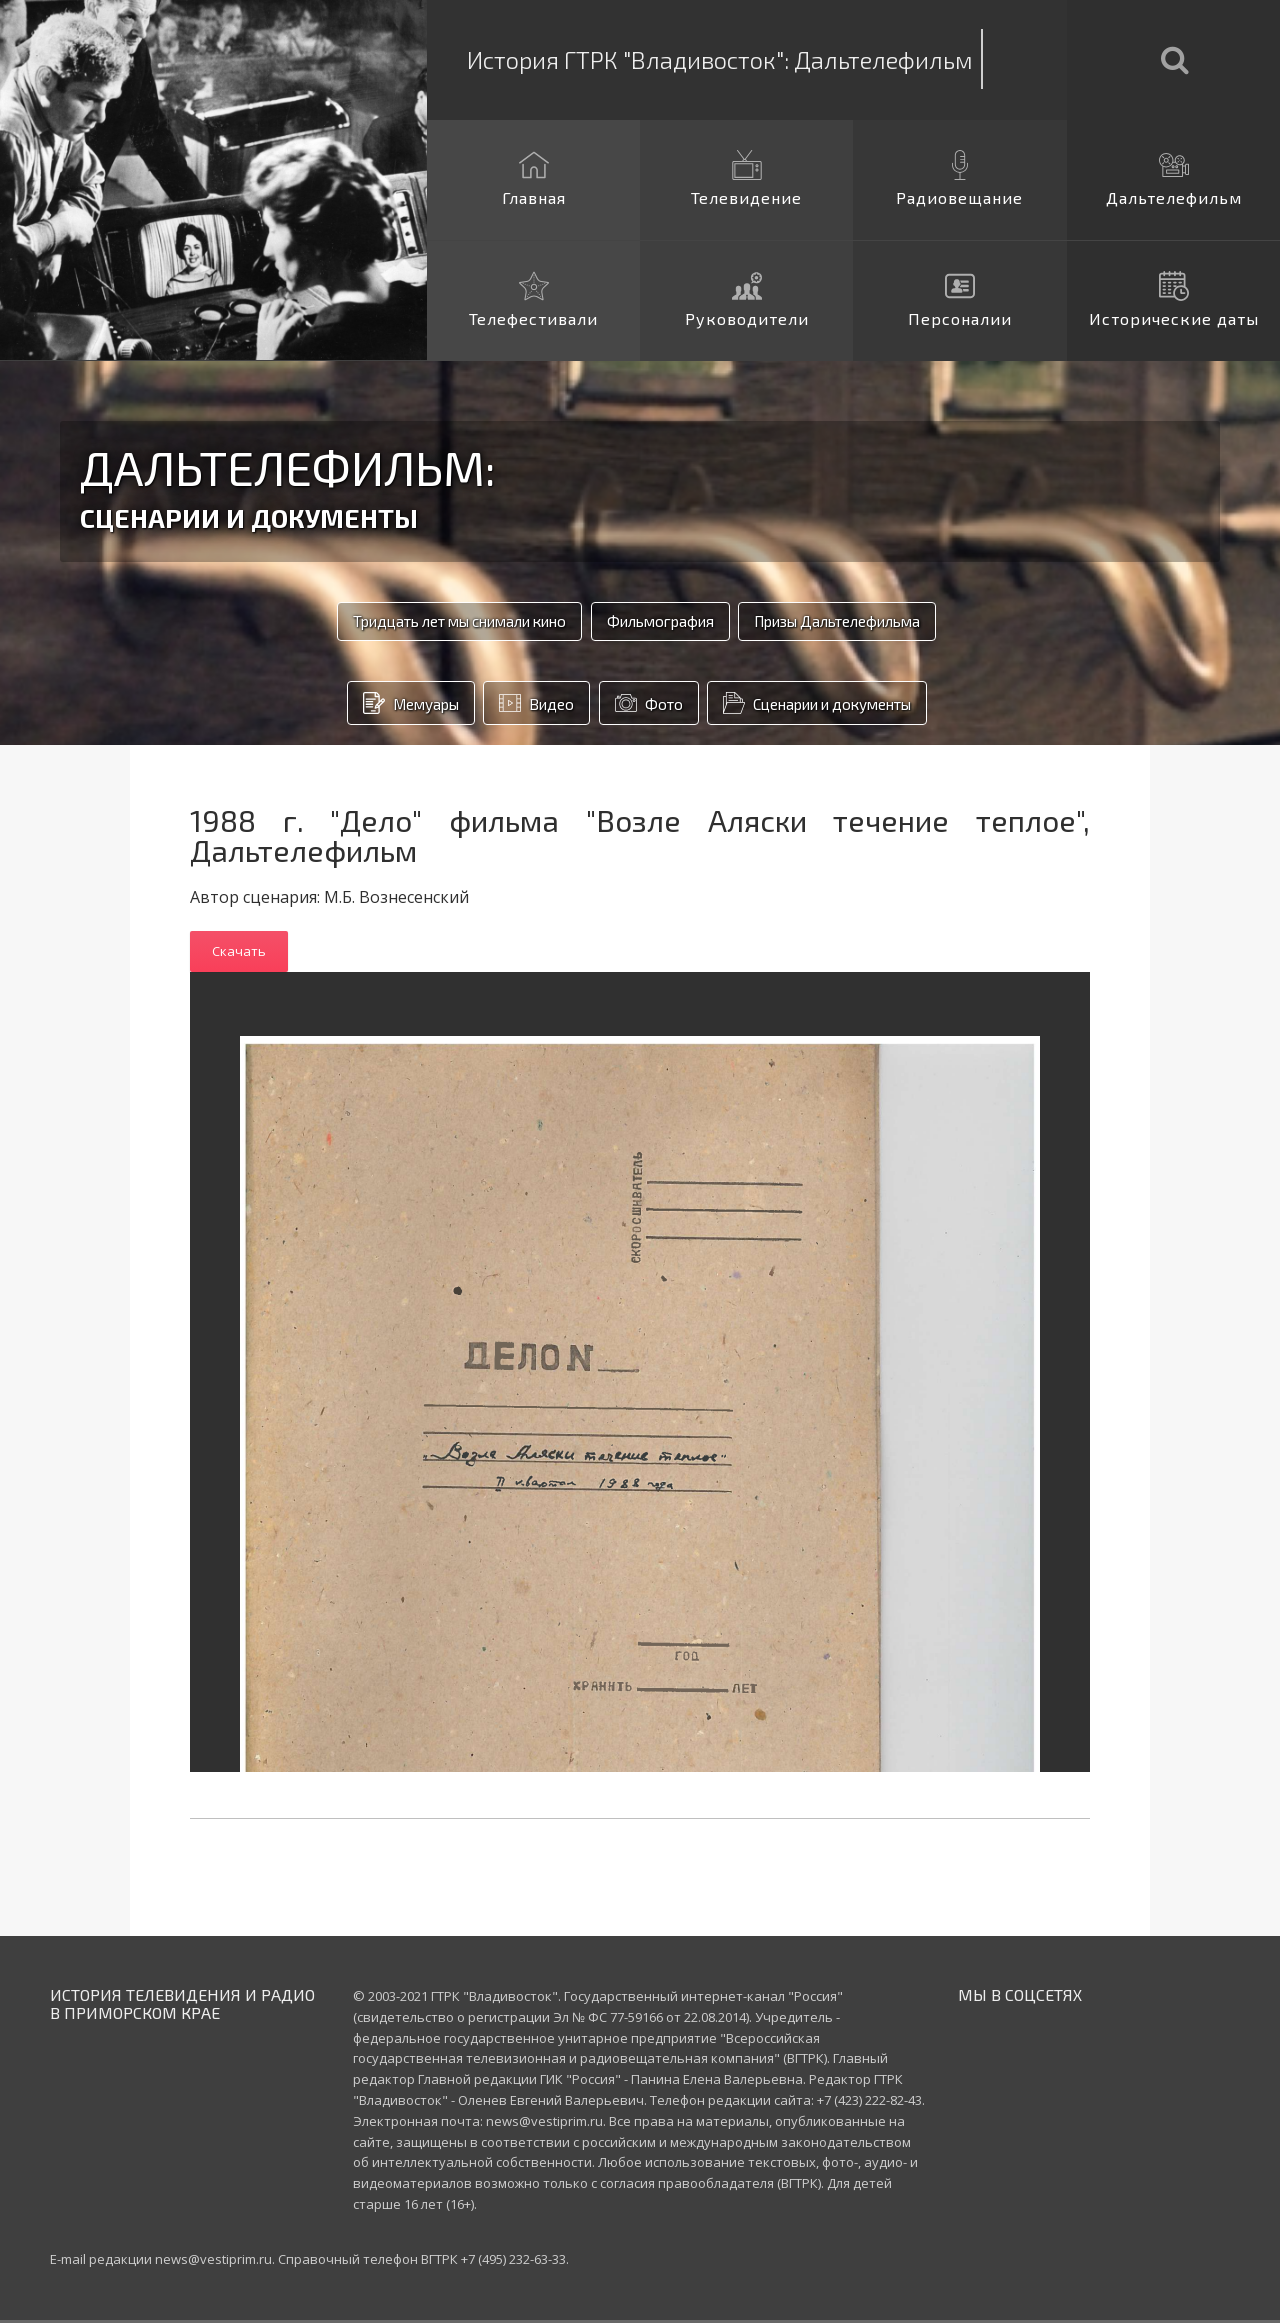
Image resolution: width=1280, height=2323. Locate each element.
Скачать (239, 954)
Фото (643, 706)
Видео (510, 706)
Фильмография (658, 623)
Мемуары (358, 706)
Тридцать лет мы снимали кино (412, 623)
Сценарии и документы (846, 706)
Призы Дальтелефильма (876, 623)
